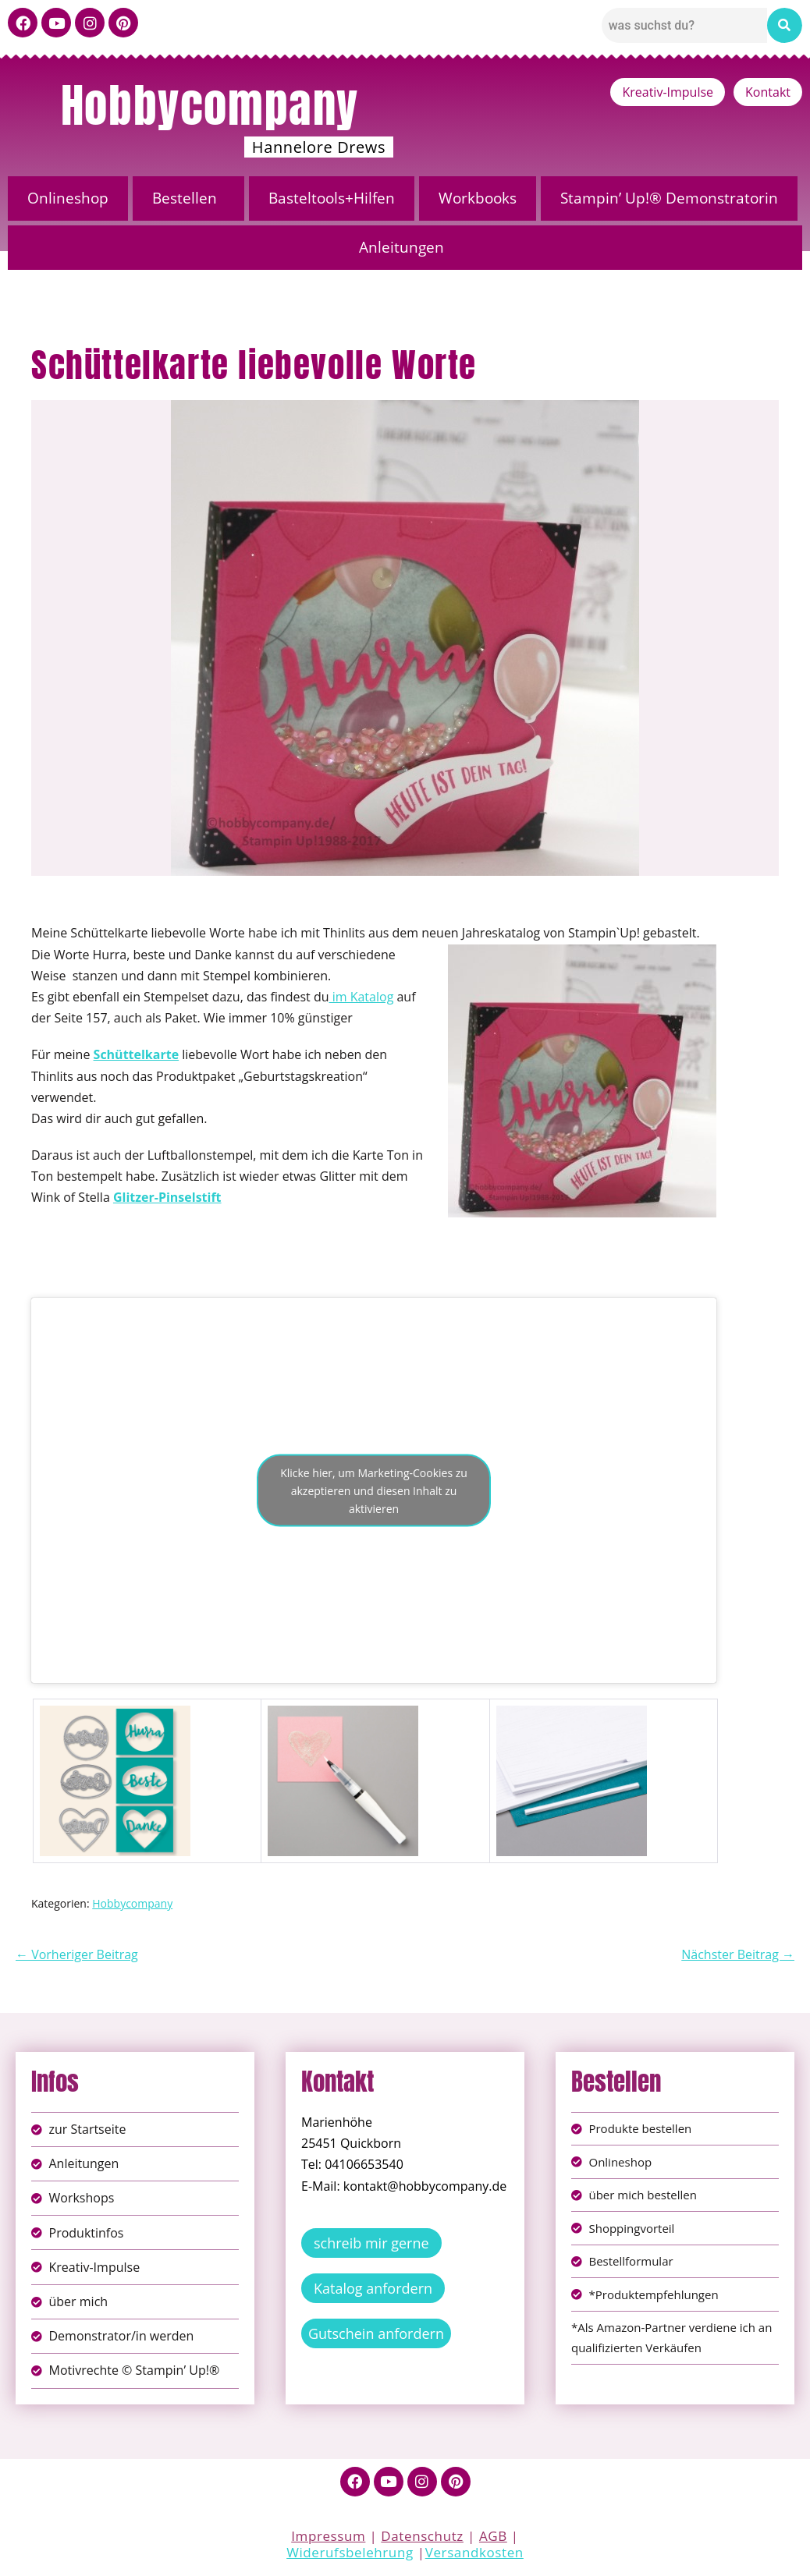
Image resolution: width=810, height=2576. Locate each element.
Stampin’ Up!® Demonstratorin (669, 198)
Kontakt (767, 92)
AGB (493, 2536)
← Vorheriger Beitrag (77, 1954)
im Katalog (361, 996)
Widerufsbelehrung (350, 2552)
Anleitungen (401, 247)
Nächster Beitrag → (737, 1954)
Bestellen (184, 198)
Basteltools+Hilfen (331, 198)
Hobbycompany (210, 105)
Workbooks (478, 198)
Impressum (328, 2536)
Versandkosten (474, 2552)
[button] (188, 198)
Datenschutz (422, 2536)
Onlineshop (67, 198)
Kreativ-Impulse (667, 92)
